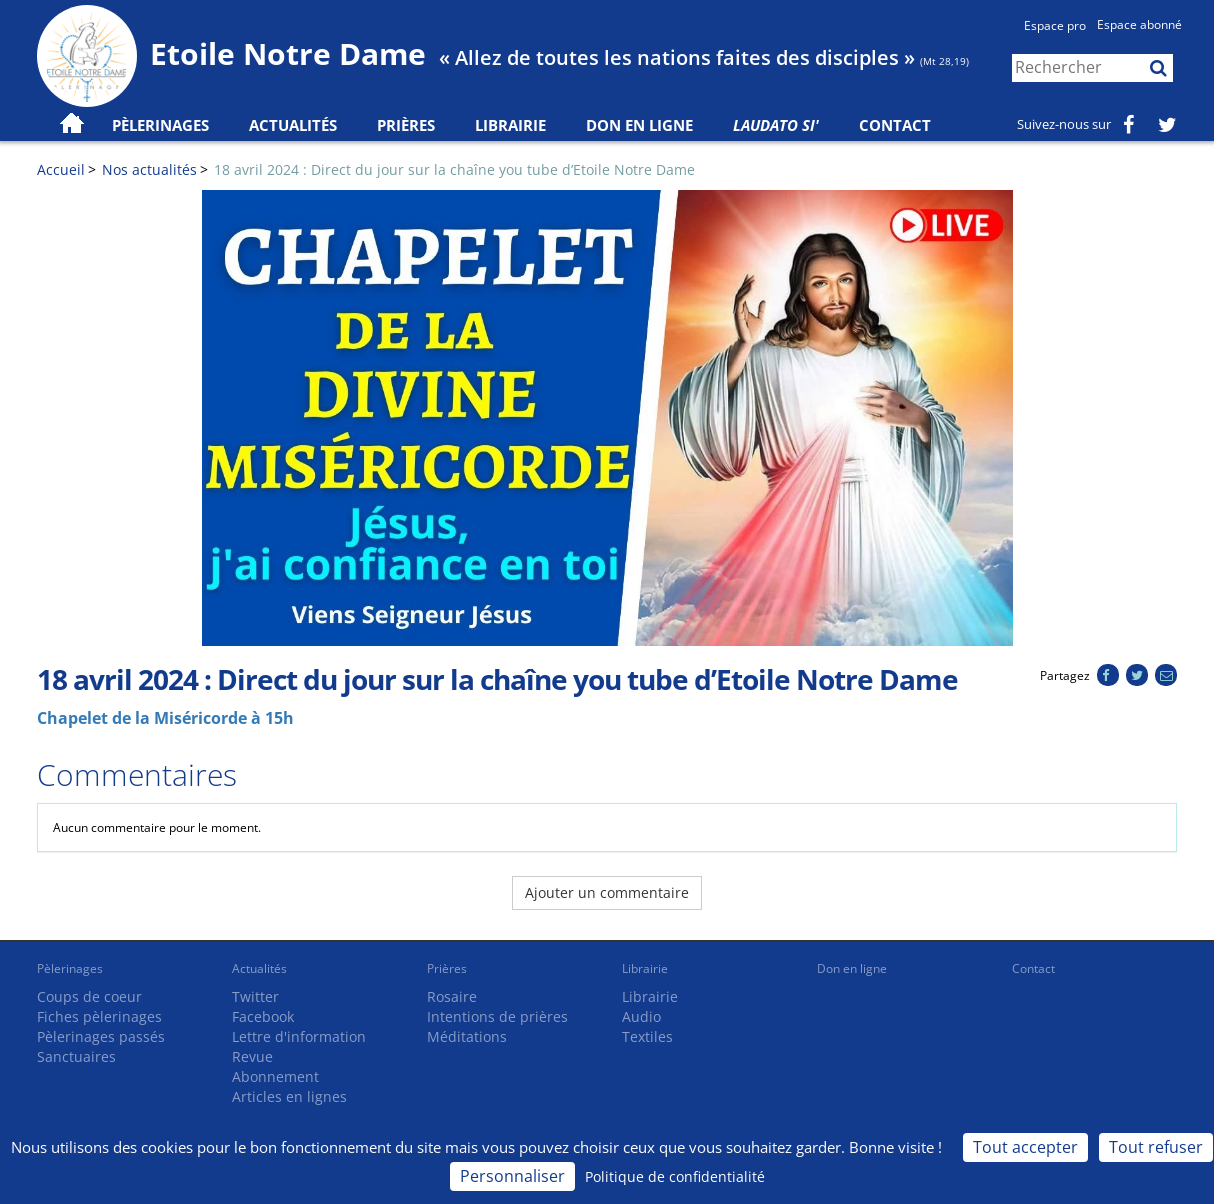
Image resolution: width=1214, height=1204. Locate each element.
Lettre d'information (299, 1036)
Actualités (259, 968)
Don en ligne (639, 125)
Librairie (510, 125)
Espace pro (1055, 25)
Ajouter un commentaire (607, 892)
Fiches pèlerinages (99, 1016)
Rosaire (452, 996)
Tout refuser (1156, 1147)
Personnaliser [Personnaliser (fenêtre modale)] (512, 1176)
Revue (252, 1056)
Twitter (255, 996)
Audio (641, 1016)
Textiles (647, 1036)
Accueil (61, 169)
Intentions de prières (497, 1016)
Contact (895, 125)
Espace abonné (1139, 24)
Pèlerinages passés (101, 1036)
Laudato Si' (776, 125)
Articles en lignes (289, 1096)
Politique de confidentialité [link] (675, 1176)
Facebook (263, 1016)
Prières (406, 125)
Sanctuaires (76, 1056)
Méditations (467, 1036)
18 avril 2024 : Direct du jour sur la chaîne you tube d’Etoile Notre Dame (454, 169)
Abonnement (275, 1076)
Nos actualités (149, 169)
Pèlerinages (70, 968)
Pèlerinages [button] (160, 125)
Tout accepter (1025, 1147)
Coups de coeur (89, 996)
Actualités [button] (293, 125)
